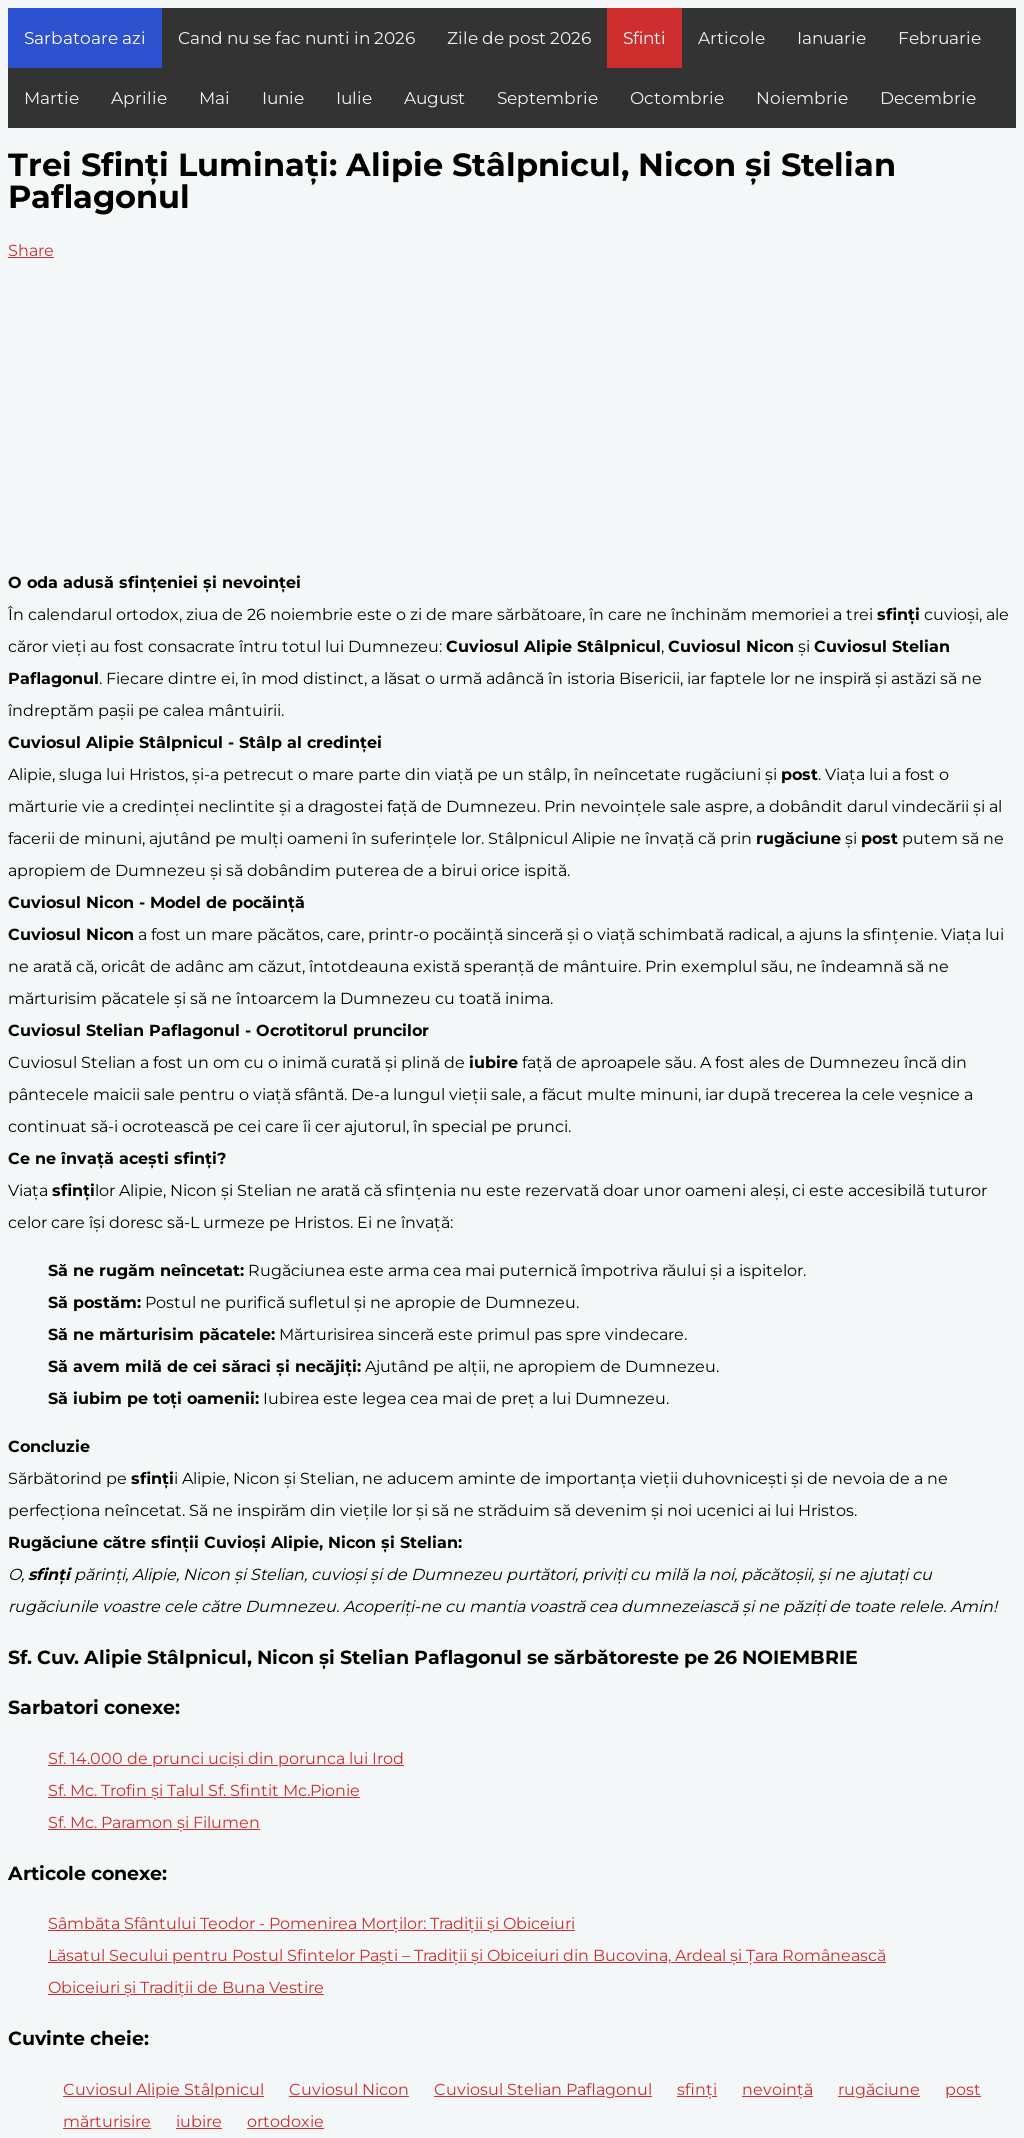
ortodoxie (285, 2121)
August (434, 98)
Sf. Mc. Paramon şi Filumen (154, 1822)
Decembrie (928, 98)
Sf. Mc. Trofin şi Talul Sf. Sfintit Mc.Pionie (204, 1790)
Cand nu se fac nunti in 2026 (296, 38)
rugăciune (879, 2089)
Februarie (939, 38)
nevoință (777, 2089)
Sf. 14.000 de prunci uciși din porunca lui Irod (226, 1758)
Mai (214, 98)
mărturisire (107, 2121)
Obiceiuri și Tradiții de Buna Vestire (186, 1987)
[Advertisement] (512, 417)
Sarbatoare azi (85, 38)
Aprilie (139, 98)
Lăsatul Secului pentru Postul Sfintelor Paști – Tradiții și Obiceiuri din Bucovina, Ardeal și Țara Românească (467, 1955)
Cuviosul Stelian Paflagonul (543, 2089)
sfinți (697, 2089)
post (963, 2089)
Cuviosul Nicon (349, 2089)
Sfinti (644, 38)
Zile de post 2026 (519, 38)
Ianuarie (831, 38)
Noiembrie (802, 98)
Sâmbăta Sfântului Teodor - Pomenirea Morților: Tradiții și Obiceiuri (311, 1923)
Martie (51, 98)
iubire (199, 2121)
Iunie (283, 98)
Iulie (354, 98)
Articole (731, 38)
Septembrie (547, 98)
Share (31, 250)
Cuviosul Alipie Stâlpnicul (163, 2089)
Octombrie (677, 98)
